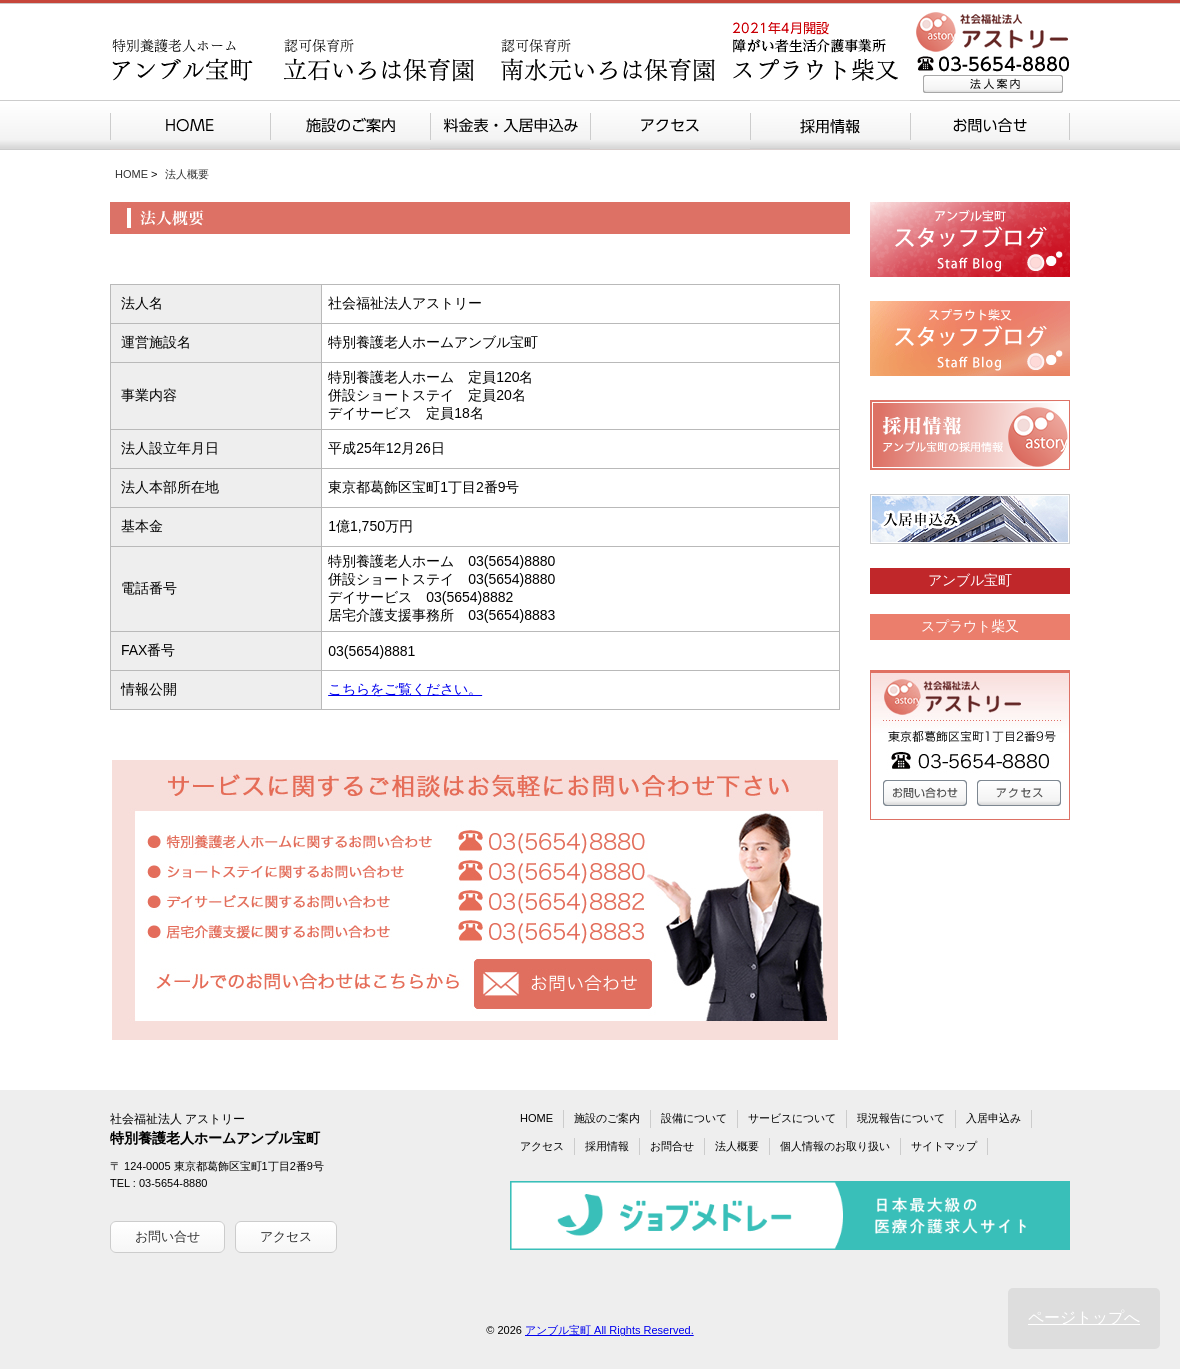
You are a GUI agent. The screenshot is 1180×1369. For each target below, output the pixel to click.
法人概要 (737, 1146)
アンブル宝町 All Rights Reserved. (609, 1330)
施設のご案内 (607, 1118)
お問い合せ (167, 1236)
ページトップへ (1084, 1317)
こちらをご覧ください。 (405, 689)
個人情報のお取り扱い (835, 1146)
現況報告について (901, 1118)
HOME (131, 174)
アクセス (286, 1236)
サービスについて (792, 1118)
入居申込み (993, 1118)
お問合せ (672, 1146)
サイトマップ (944, 1146)
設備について (694, 1118)
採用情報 (607, 1146)
